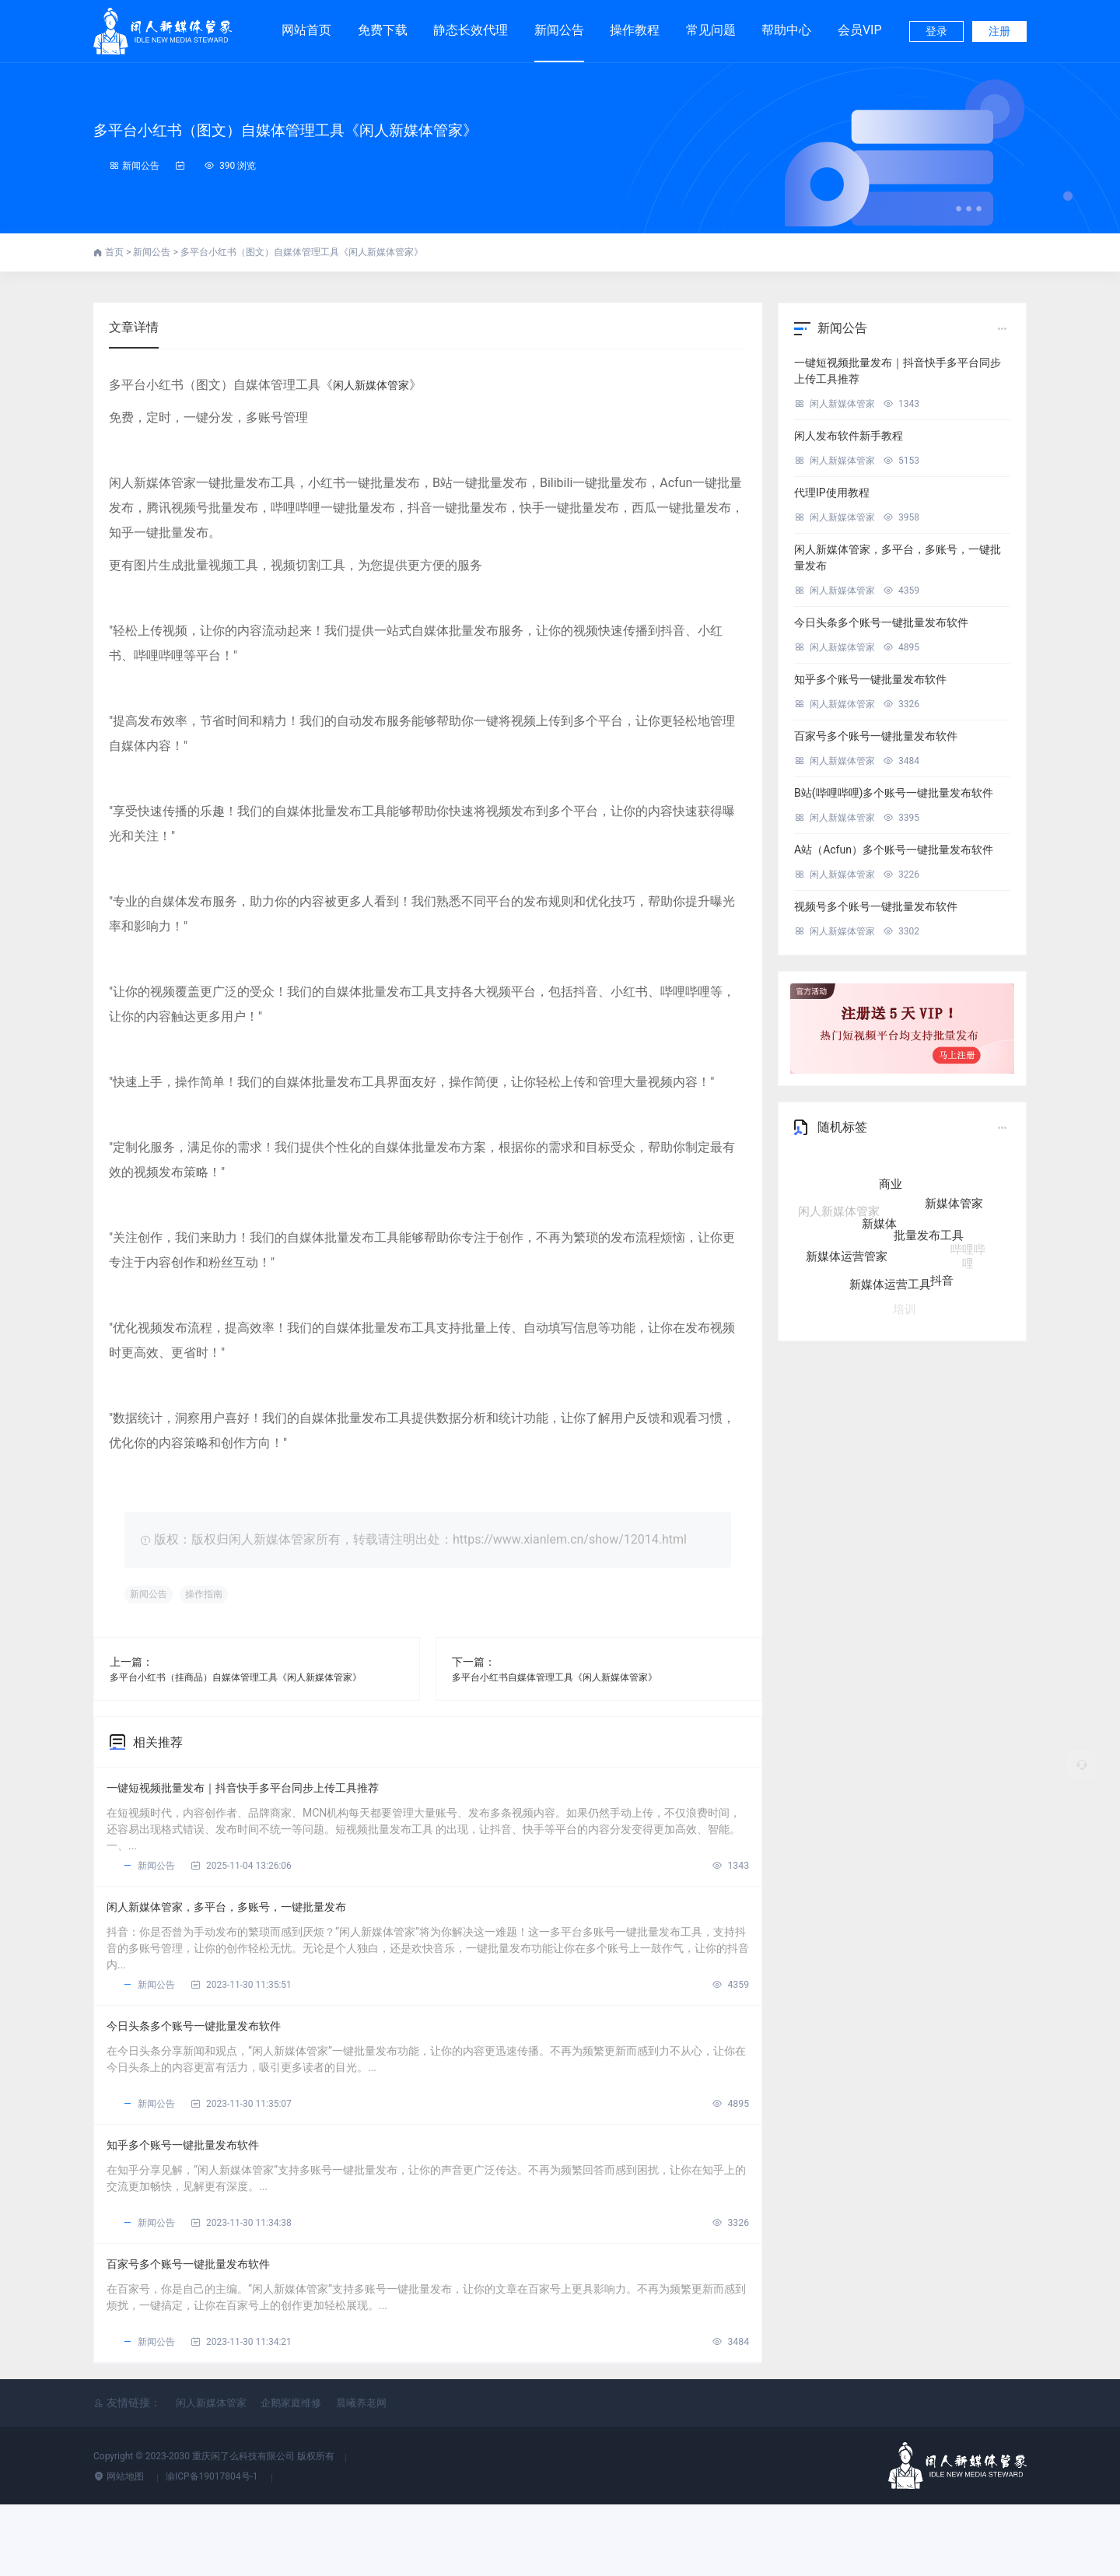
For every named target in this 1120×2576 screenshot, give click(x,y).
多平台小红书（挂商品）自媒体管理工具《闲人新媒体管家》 (257, 1677)
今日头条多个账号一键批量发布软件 (222, 2061)
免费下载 (383, 23)
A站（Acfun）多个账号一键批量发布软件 (893, 849)
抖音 (942, 1274)
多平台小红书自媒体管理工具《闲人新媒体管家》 (571, 1677)
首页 (115, 252)
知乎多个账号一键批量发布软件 (208, 2194)
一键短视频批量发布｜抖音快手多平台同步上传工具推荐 (285, 1795)
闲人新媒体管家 (376, 384)
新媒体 (879, 1240)
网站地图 (119, 2548)
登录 (936, 31)
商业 (890, 1200)
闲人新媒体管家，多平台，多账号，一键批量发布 (264, 1928)
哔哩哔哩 (967, 1245)
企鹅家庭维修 (291, 2474)
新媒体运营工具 (890, 1281)
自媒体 (873, 1175)
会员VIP (860, 23)
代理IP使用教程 (832, 492)
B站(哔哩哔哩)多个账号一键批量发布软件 (893, 793)
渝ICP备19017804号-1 (213, 2548)
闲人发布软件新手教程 (848, 435)
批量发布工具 (929, 1249)
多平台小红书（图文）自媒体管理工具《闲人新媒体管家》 (396, 127)
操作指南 (219, 1595)
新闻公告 (559, 30)
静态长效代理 (470, 23)
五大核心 (925, 1176)
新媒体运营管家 (846, 1255)
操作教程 (635, 30)
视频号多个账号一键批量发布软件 (875, 906)
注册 (999, 31)
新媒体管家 (954, 1211)
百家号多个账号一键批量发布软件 (215, 2327)
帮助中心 (786, 30)
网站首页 (306, 30)
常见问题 (711, 30)
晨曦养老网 (361, 2474)
